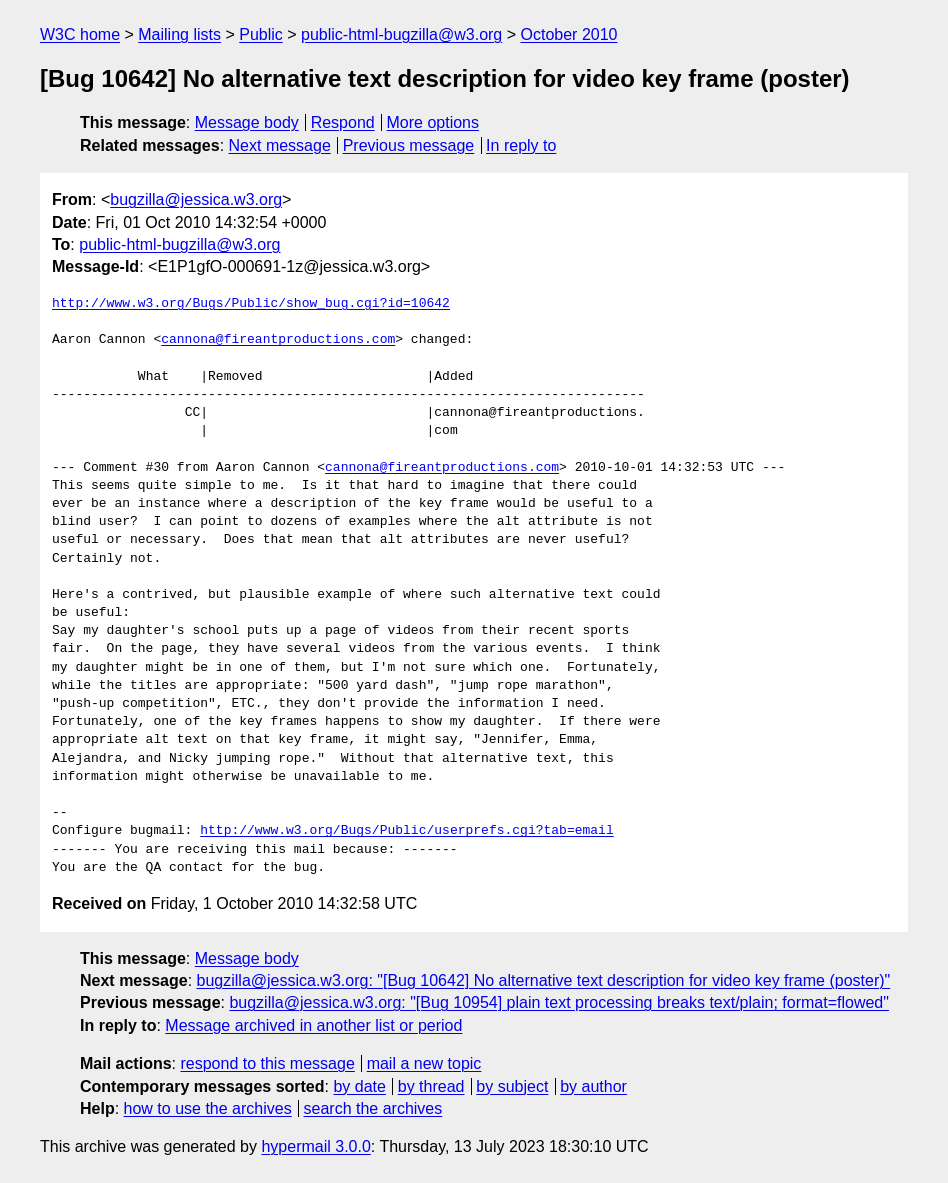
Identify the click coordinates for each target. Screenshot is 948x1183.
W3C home (80, 34)
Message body (247, 122)
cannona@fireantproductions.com (278, 340)
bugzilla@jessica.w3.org (196, 199)
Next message (280, 145)
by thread (431, 1086)
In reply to (521, 145)
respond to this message (267, 1063)
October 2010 (569, 34)
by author (593, 1086)
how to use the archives (208, 1108)
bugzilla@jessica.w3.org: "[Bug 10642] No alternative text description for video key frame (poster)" (544, 980)
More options (433, 122)
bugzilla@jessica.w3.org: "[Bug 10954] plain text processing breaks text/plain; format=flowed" (559, 1002)
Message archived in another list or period (313, 1025)
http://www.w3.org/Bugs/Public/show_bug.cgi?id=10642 (251, 304)
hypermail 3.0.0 (315, 1146)
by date (359, 1086)
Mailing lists (179, 34)
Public (261, 34)
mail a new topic (424, 1063)
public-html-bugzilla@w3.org (401, 34)
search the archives (373, 1108)
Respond (343, 122)
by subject (512, 1086)
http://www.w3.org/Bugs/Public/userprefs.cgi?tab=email (406, 831)
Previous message (409, 145)
